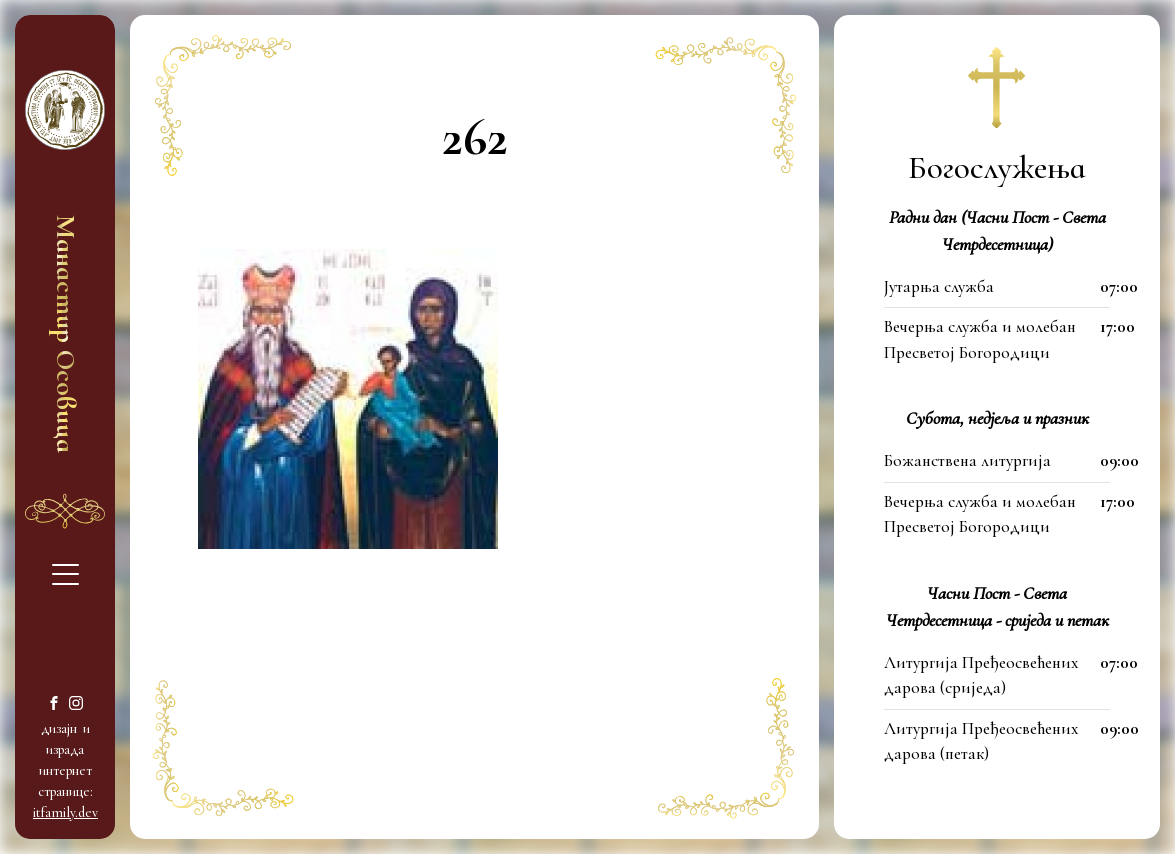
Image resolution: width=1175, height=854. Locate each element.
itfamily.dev (65, 812)
